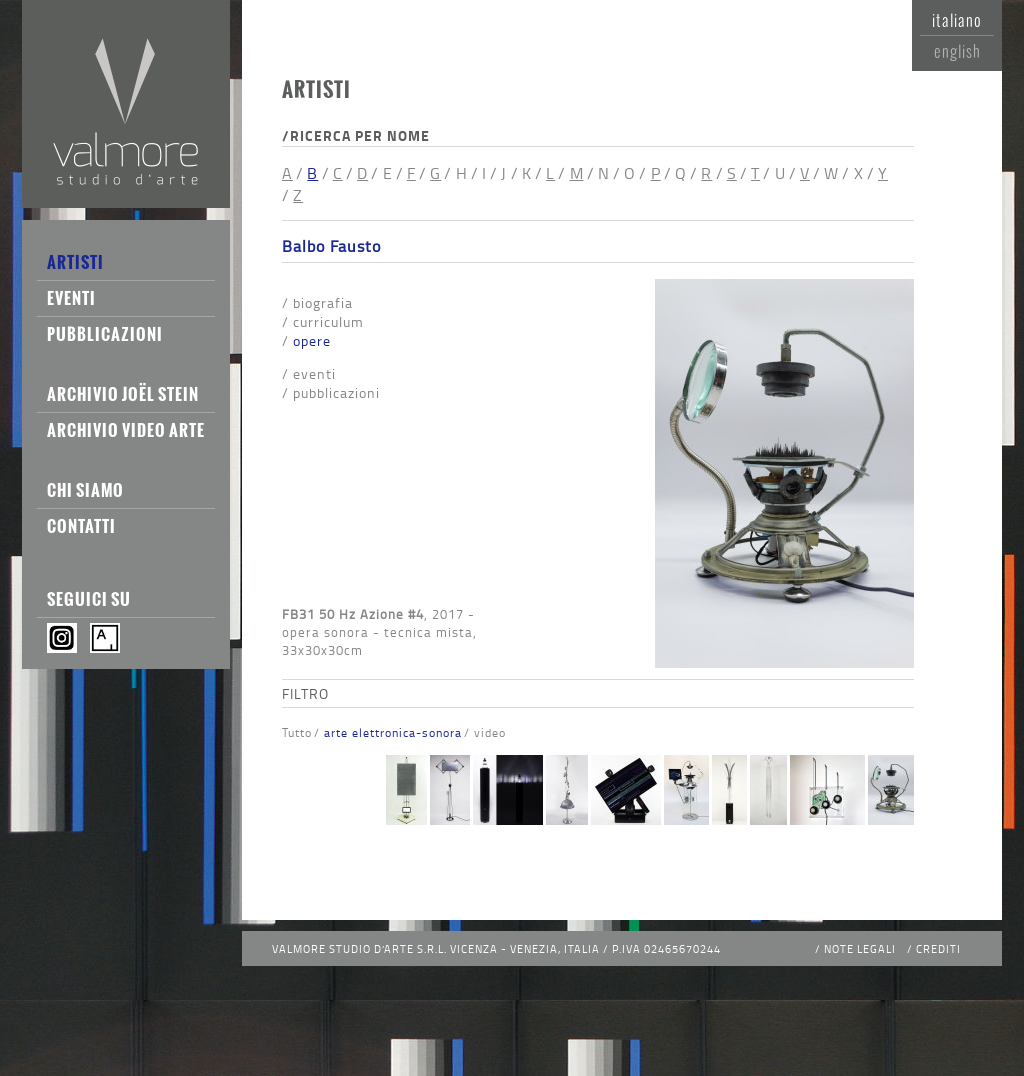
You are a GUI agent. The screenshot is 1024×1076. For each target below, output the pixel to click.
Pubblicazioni (105, 334)
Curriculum (328, 321)
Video (490, 732)
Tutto (297, 732)
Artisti (75, 262)
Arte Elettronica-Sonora (393, 732)
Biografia (323, 302)
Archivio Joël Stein (123, 394)
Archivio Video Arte (126, 430)
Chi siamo (85, 490)
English (957, 51)
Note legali (860, 948)
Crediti (938, 948)
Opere (312, 340)
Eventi (71, 298)
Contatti (81, 526)
